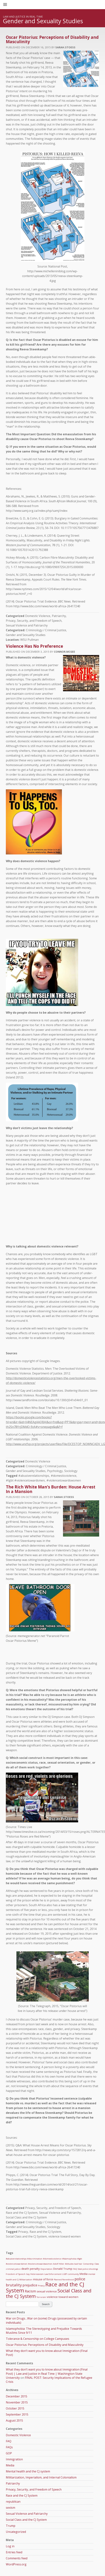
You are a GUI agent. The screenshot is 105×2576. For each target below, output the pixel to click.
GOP (9, 2453)
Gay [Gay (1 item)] (28, 2274)
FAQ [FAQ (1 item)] (75, 2269)
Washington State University (52, 4)
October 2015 (15, 2408)
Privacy (23, 2232)
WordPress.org (16, 2564)
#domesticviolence (63, 1476)
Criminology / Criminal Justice (46, 630)
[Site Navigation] (9, 4)
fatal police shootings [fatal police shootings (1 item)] (88, 2269)
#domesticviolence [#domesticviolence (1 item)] (52, 2258)
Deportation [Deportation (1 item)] (46, 2269)
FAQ (8, 2441)
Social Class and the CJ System (26, 2217)
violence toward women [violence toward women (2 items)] (62, 2297)
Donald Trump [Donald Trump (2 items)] (62, 2268)
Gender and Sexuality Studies (25, 635)
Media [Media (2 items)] (83, 2274)
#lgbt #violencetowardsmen (25, 1480)
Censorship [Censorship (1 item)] (88, 2264)
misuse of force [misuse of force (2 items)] (43, 2279)
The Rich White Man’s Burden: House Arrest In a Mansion (50, 1489)
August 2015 (14, 2420)
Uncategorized (16, 2532)
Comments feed (16, 2558)
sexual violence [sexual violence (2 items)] (47, 2291)
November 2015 (17, 2402)
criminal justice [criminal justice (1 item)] (13, 2269)
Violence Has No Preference (34, 646)
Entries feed (14, 2552)
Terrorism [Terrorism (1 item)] (41, 2297)
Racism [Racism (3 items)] (30, 2291)
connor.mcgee (64, 651)
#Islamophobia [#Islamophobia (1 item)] (69, 2258)
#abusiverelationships (33, 1476)
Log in (10, 2546)
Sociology (70, 1471)
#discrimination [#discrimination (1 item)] (34, 2258)
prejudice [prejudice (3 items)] (29, 2285)
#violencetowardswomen (63, 1480)
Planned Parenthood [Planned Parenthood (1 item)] (64, 2279)
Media (10, 2465)
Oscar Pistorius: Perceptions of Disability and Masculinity (52, 39)
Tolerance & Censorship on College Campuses (37, 2339)
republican (13, 2502)
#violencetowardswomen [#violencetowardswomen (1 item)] (40, 2264)
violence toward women (64, 2236)
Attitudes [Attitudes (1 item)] (69, 2264)
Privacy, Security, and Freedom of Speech (34, 621)
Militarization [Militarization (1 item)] (25, 2279)
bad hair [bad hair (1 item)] (78, 2264)
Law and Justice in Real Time (23, 16)
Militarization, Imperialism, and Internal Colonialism (41, 2477)
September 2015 (17, 2414)
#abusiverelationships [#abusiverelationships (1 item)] (16, 2258)
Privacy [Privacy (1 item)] (41, 2285)
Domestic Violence (37, 616)
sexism (10, 2508)
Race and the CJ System (21, 2213)
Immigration (14, 2459)
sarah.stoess (65, 47)
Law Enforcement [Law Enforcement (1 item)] (53, 2274)
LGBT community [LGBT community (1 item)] (70, 2274)
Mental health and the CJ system (28, 2471)
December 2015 (16, 2396)
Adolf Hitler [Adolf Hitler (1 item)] (58, 2264)
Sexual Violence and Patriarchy (27, 625)
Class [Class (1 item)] (96, 2264)
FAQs (9, 2447)
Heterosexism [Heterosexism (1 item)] (37, 2274)
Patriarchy (59, 616)
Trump (10, 2526)
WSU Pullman (29, 640)
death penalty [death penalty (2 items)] (30, 2268)
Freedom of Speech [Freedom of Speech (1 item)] (15, 2274)
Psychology (55, 1471)
